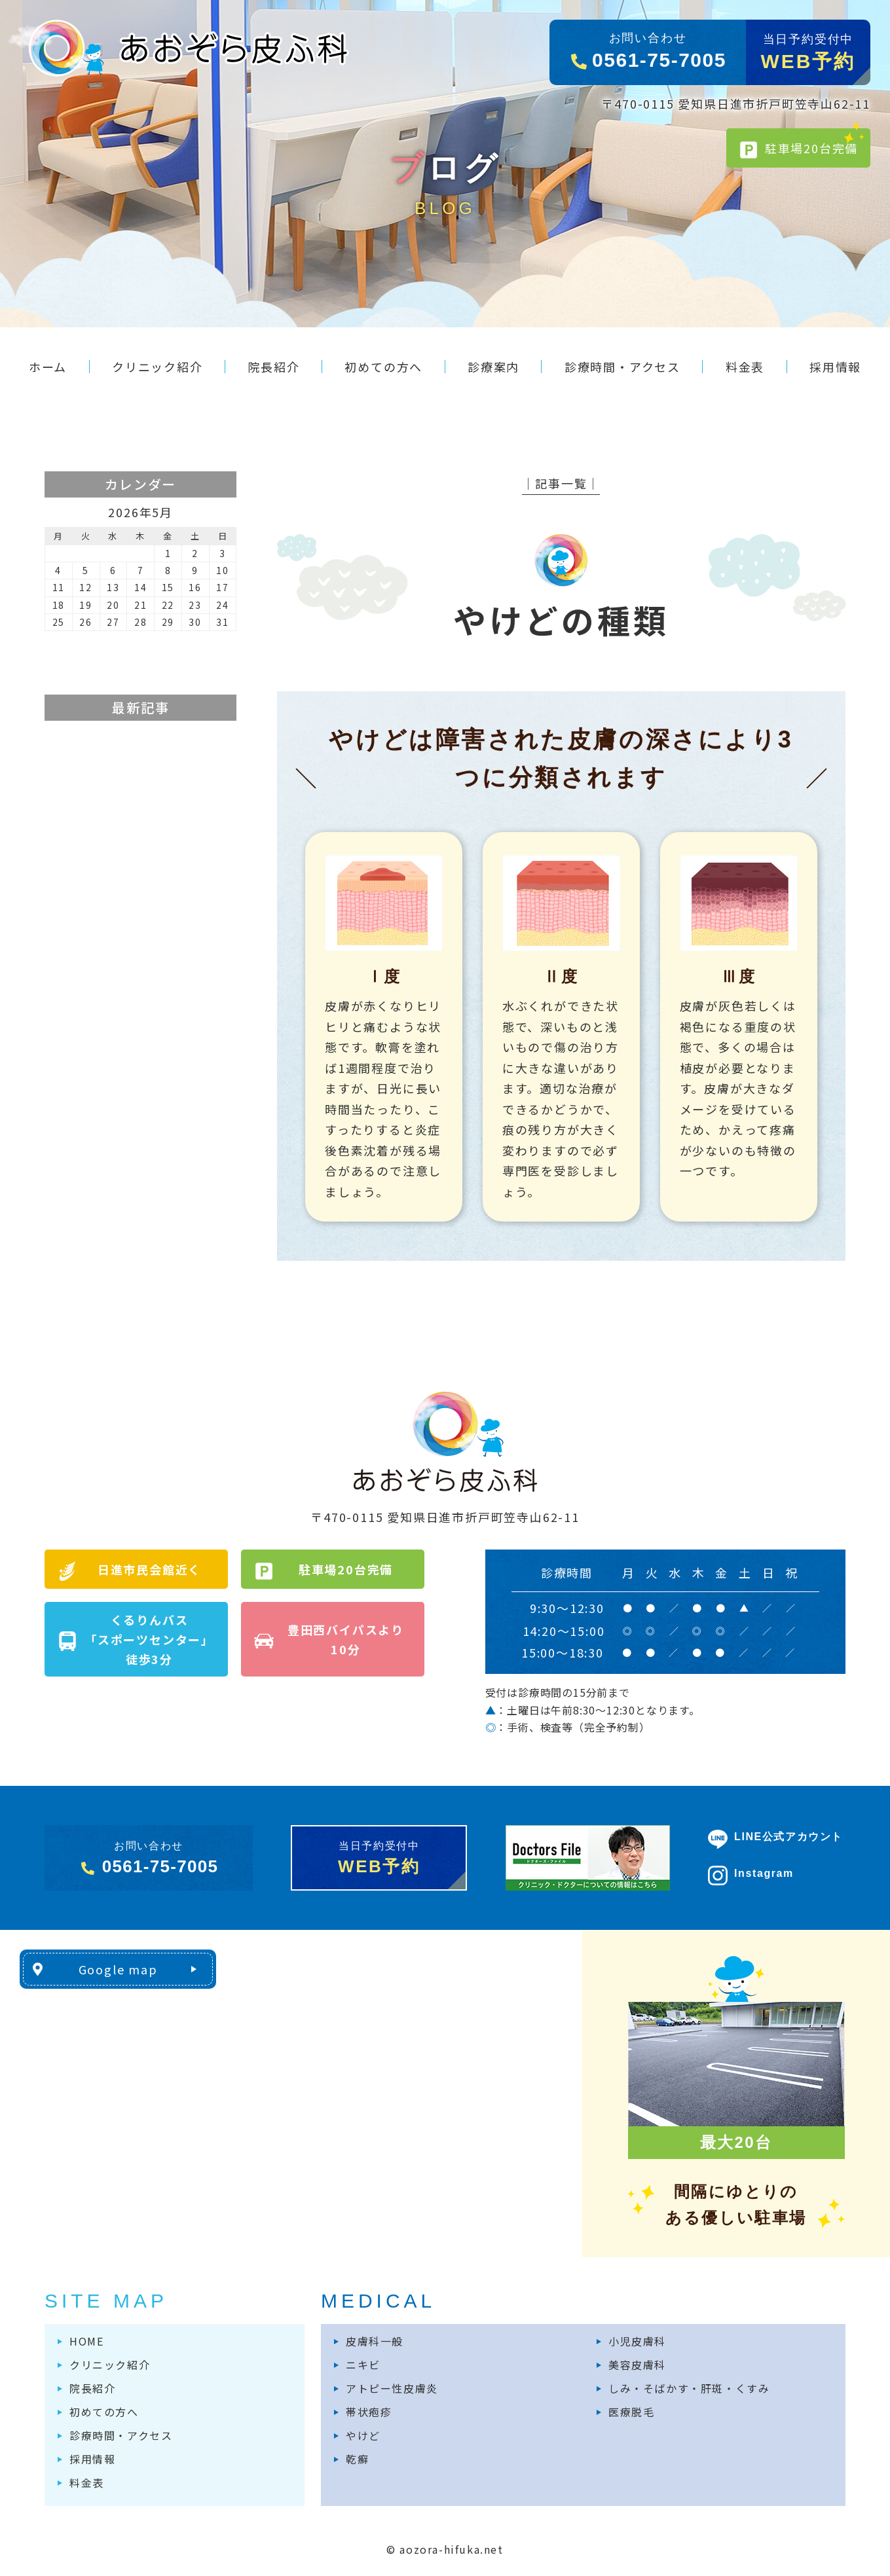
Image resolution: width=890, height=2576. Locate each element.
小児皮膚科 (637, 2341)
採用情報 (92, 2459)
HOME (86, 2341)
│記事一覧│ (561, 483)
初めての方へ (104, 2412)
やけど (363, 2435)
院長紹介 (92, 2388)
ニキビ (363, 2364)
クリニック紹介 (109, 2364)
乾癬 (357, 2459)
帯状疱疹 (369, 2412)
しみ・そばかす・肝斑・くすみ (688, 2388)
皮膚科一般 (374, 2341)
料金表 (86, 2482)
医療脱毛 (631, 2412)
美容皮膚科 (637, 2364)
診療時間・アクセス (120, 2435)
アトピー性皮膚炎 (392, 2388)
